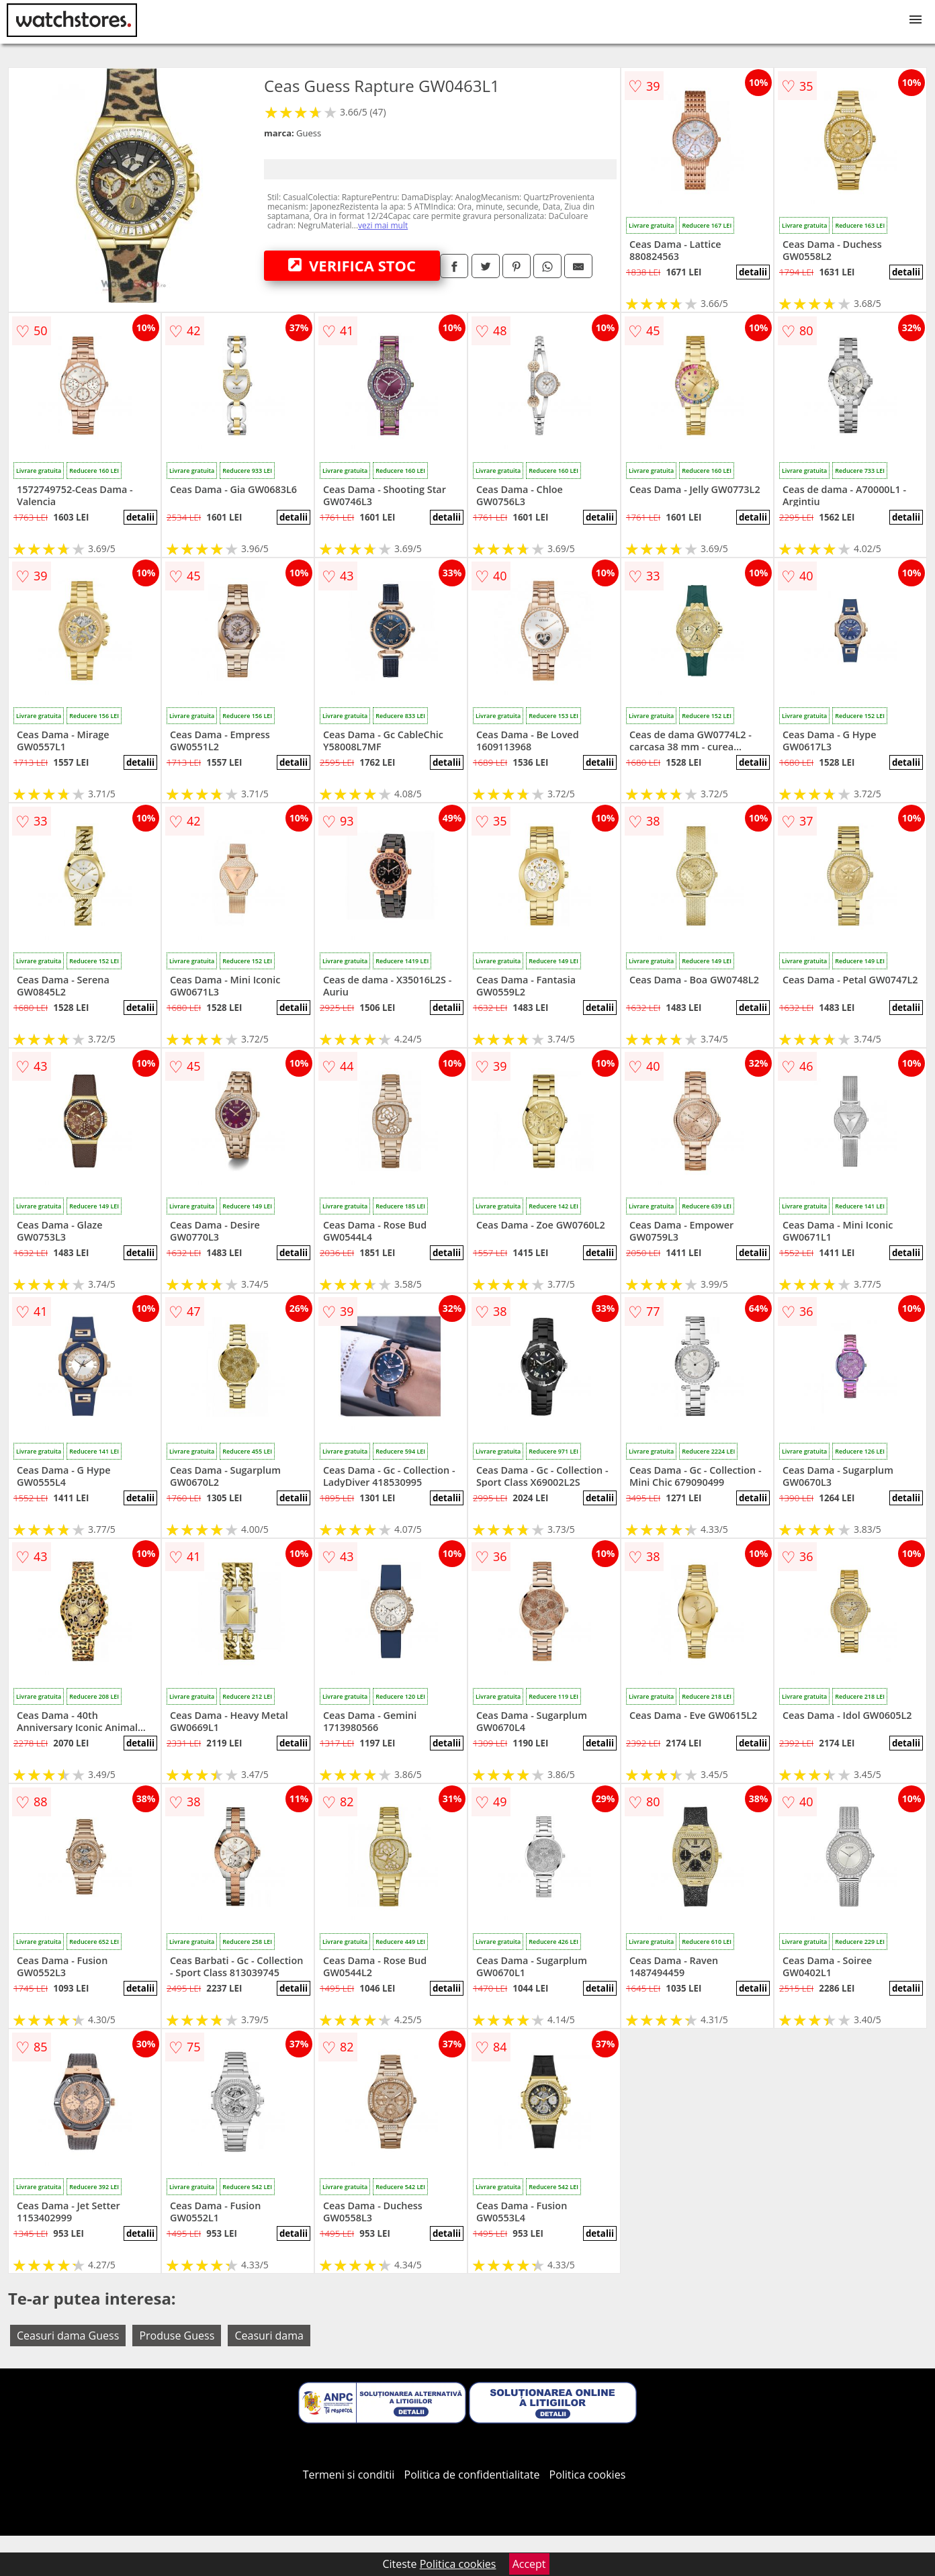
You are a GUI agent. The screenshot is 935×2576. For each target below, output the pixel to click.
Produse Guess (176, 2335)
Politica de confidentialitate (472, 2474)
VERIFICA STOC (352, 265)
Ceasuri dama (269, 2335)
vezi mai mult (383, 225)
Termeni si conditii (349, 2474)
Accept (529, 2564)
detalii (753, 272)
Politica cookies (587, 2474)
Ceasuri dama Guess (68, 2335)
